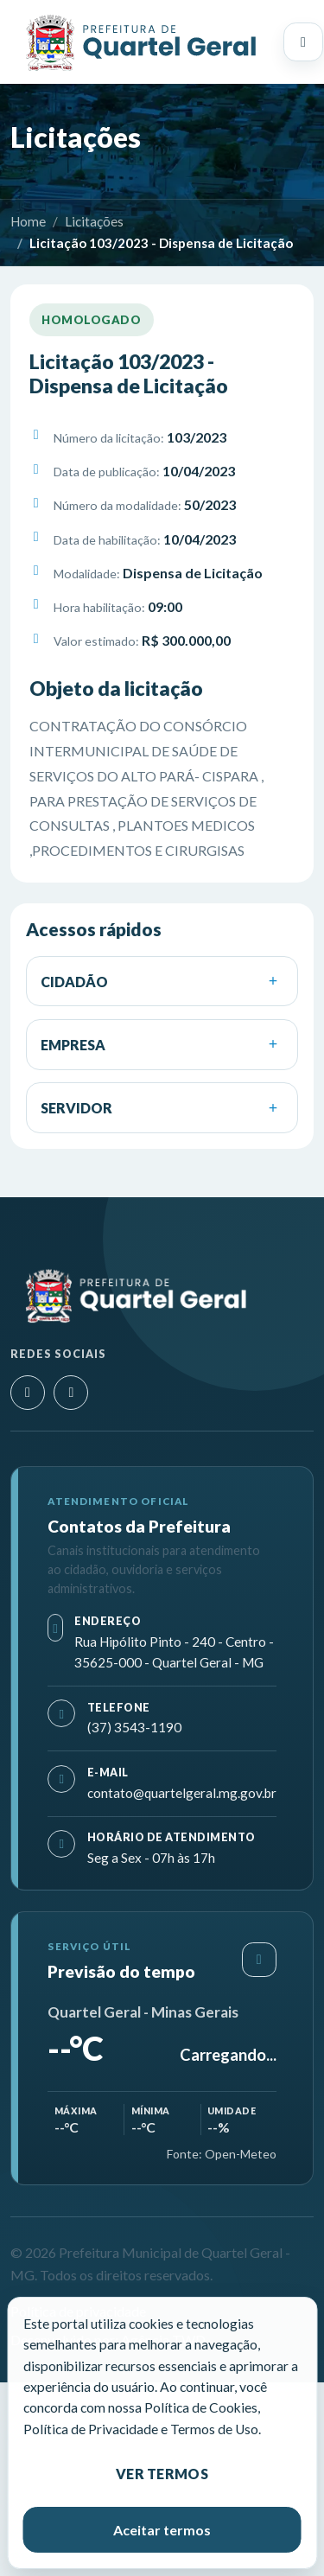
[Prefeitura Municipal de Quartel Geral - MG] (140, 42)
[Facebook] (71, 1392)
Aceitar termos (162, 2530)
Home (28, 221)
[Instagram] (27, 1392)
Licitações (94, 221)
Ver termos (162, 2473)
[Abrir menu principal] (303, 42)
